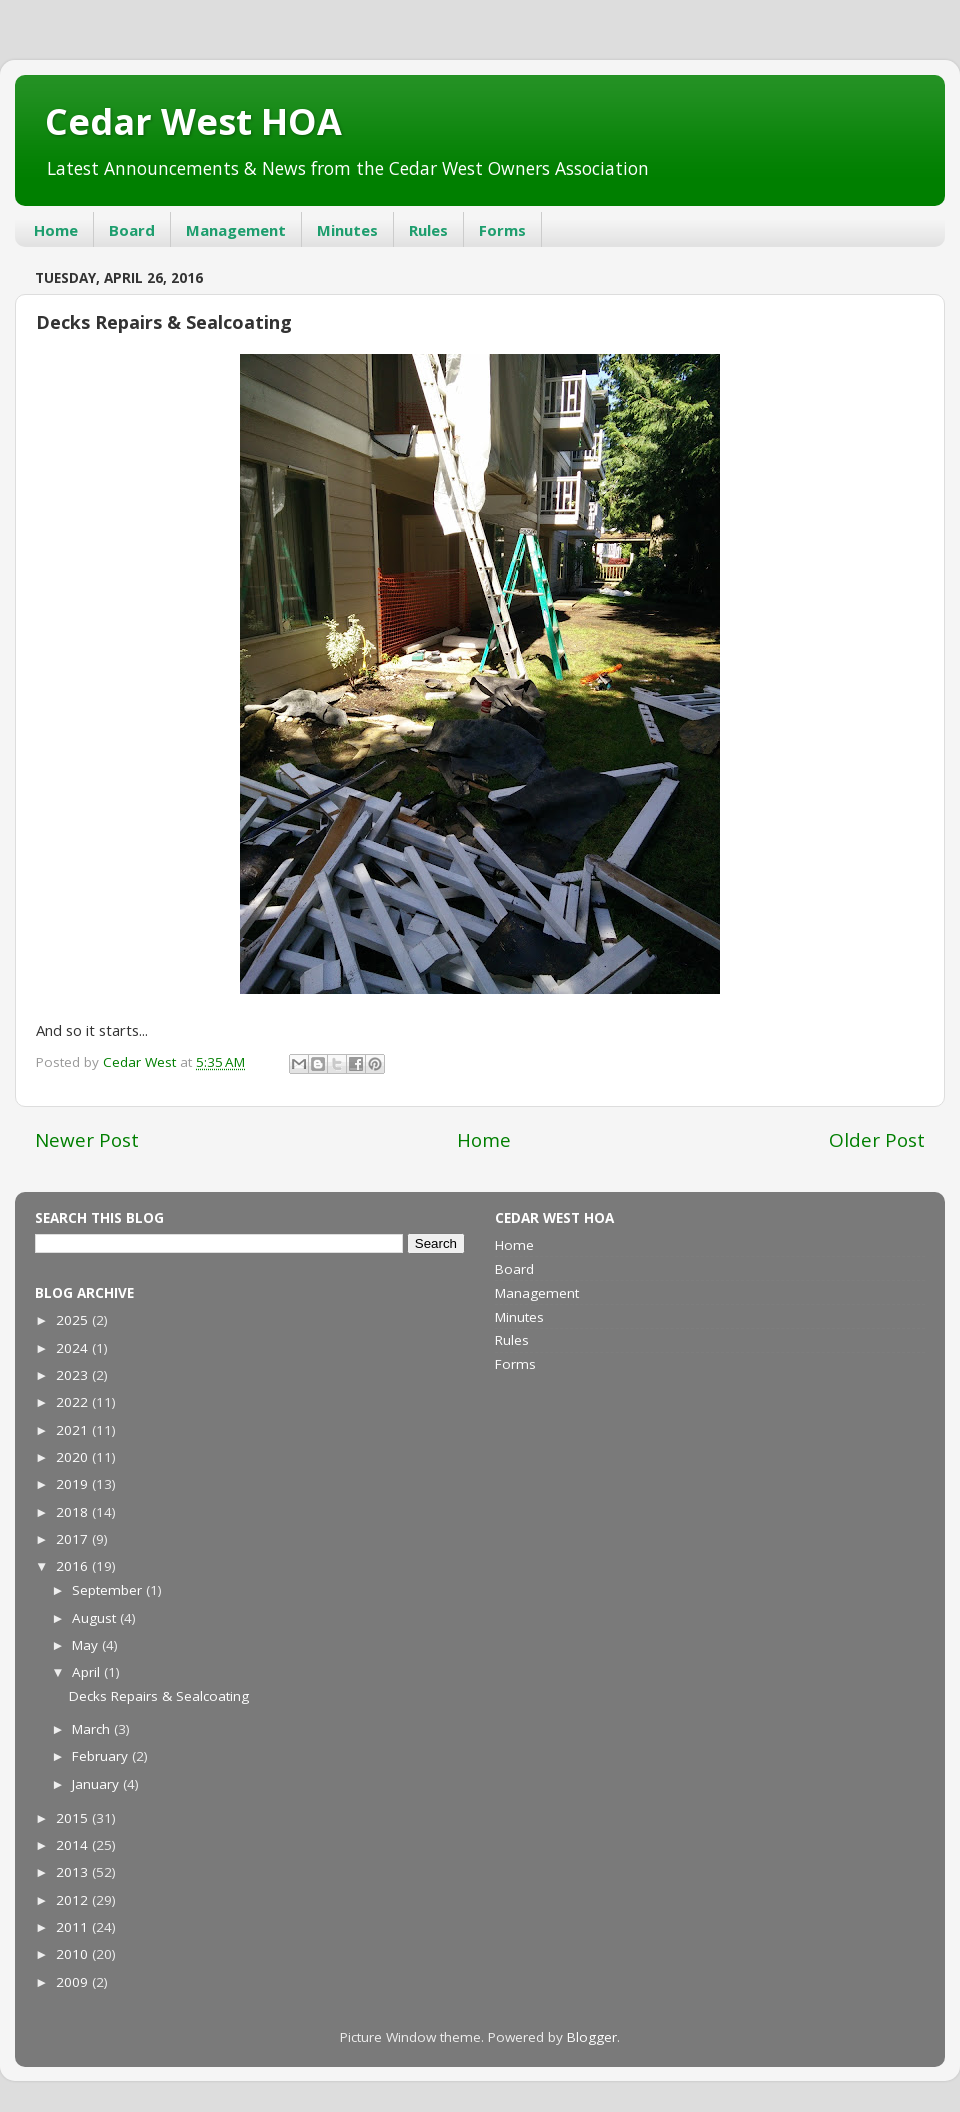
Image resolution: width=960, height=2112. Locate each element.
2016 (74, 1566)
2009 (74, 1982)
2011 (74, 1927)
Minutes (347, 230)
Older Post (877, 1140)
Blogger (592, 2037)
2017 (74, 1539)
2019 (74, 1484)
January (97, 1784)
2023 (74, 1375)
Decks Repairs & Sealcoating (159, 1696)
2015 (74, 1818)
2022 (74, 1402)
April (88, 1672)
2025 (74, 1320)
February (102, 1756)
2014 (74, 1845)
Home (56, 230)
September (109, 1590)
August (96, 1618)
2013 (74, 1872)
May (87, 1645)
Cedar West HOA (193, 121)
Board (132, 230)
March (93, 1729)
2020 (74, 1457)
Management (236, 230)
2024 (74, 1348)
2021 (74, 1430)
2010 (74, 1954)
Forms (502, 230)
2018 (74, 1512)
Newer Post (87, 1140)
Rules (428, 230)
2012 (74, 1900)
